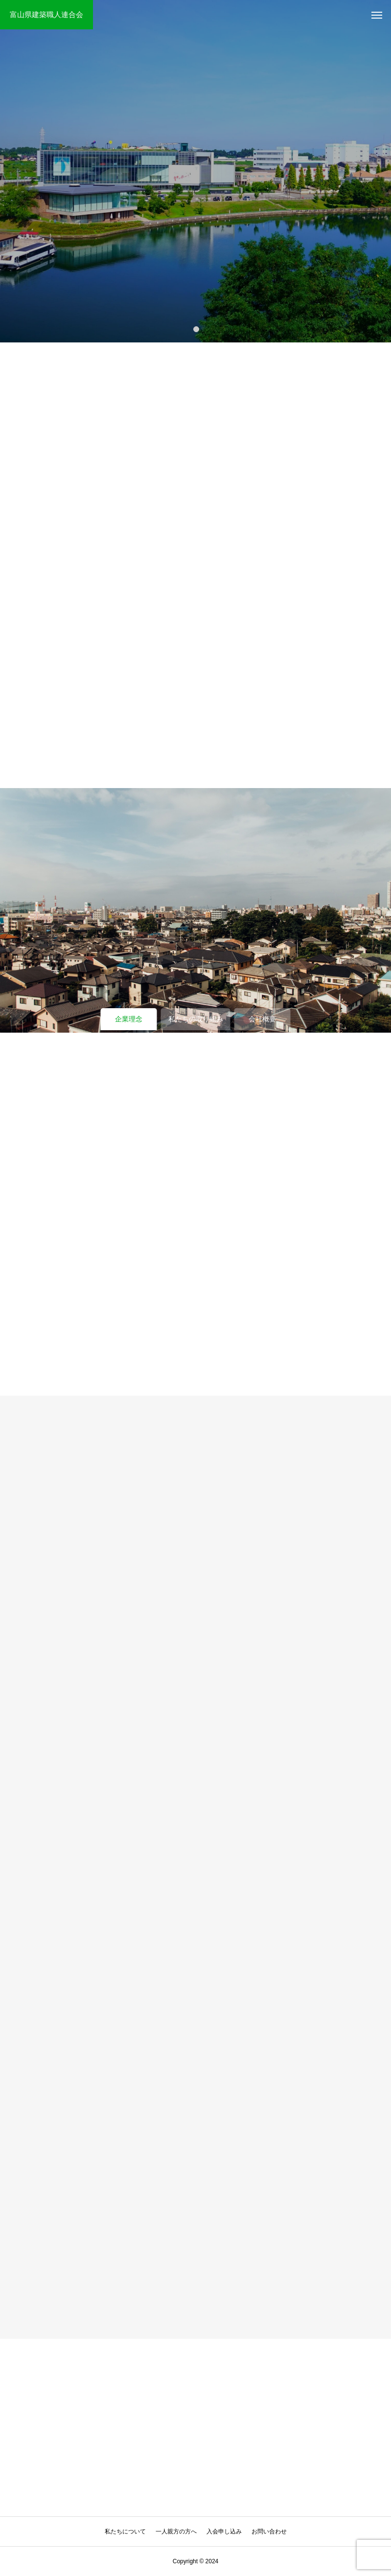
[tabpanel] (195, 171)
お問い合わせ (269, 2531)
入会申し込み (224, 2531)
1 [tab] (196, 328)
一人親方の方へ (176, 2531)
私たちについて (125, 2531)
